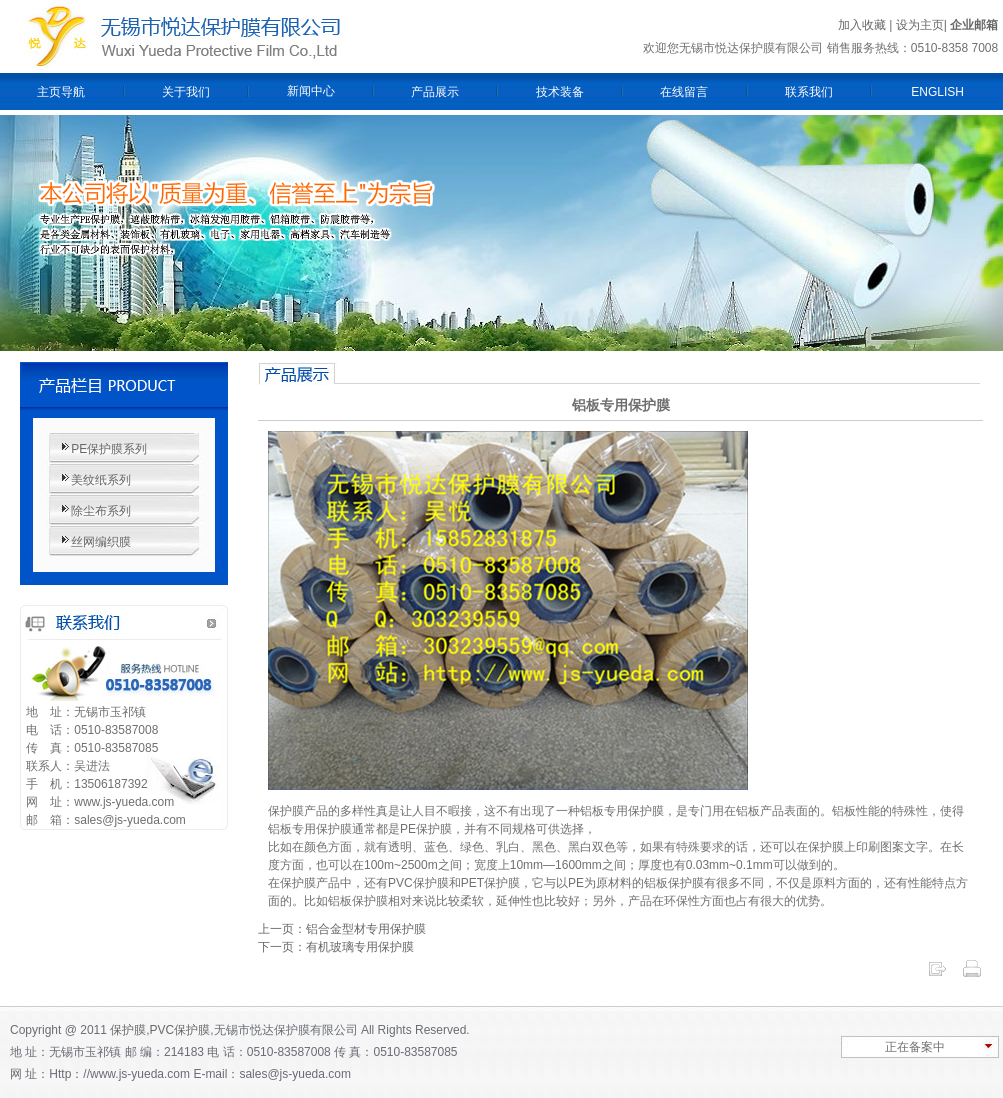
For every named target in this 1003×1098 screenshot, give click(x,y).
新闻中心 (311, 91)
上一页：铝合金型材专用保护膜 (342, 929)
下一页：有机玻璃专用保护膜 (336, 947)
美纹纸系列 (101, 480)
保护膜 (128, 1030)
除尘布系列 (101, 511)
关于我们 (186, 92)
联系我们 (809, 92)
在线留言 (684, 92)
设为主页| (923, 25)
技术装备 (560, 92)
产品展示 (435, 92)
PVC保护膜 (180, 1030)
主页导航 (61, 92)
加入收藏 (862, 25)
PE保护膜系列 (109, 449)
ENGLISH (937, 92)
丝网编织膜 (101, 542)
